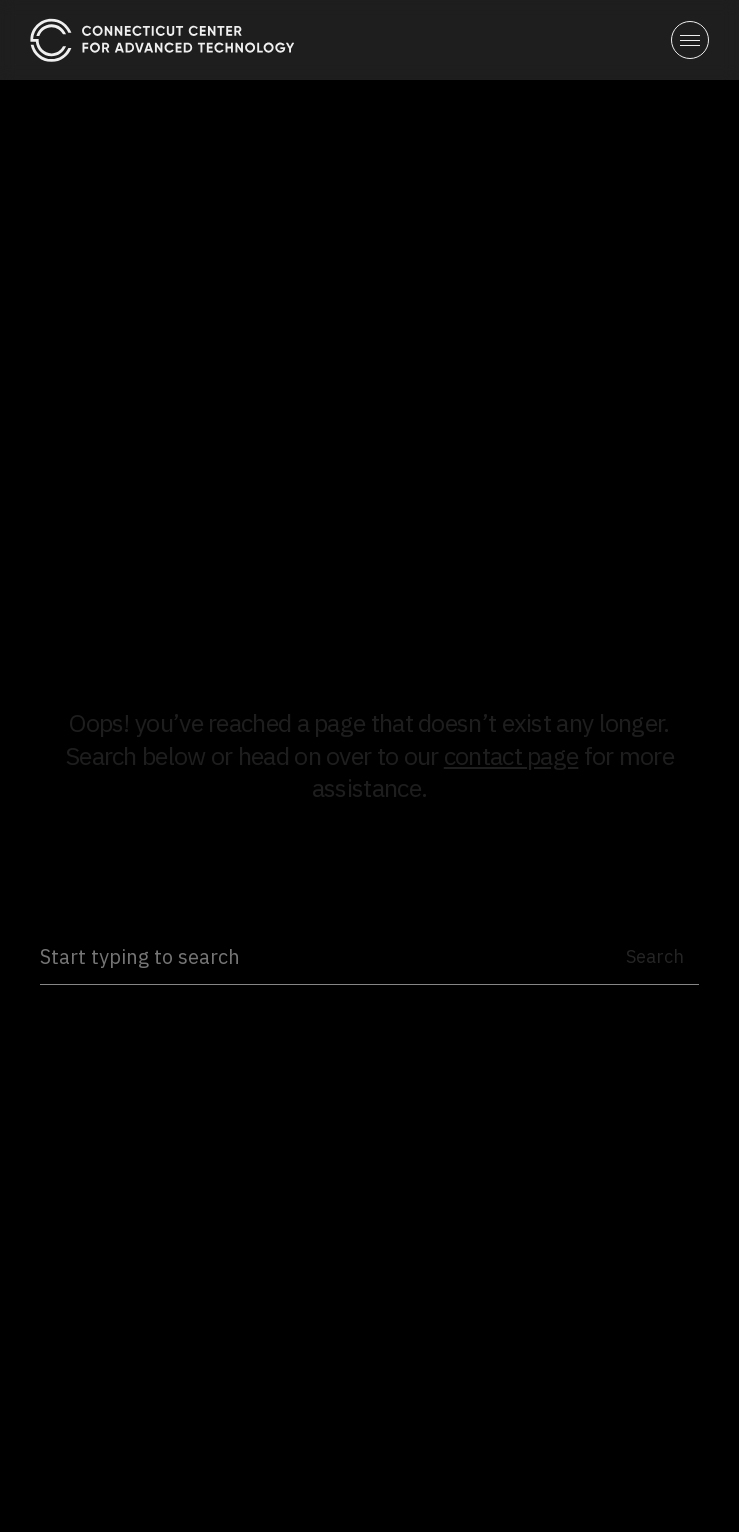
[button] (690, 40)
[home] (162, 39)
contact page (511, 755)
